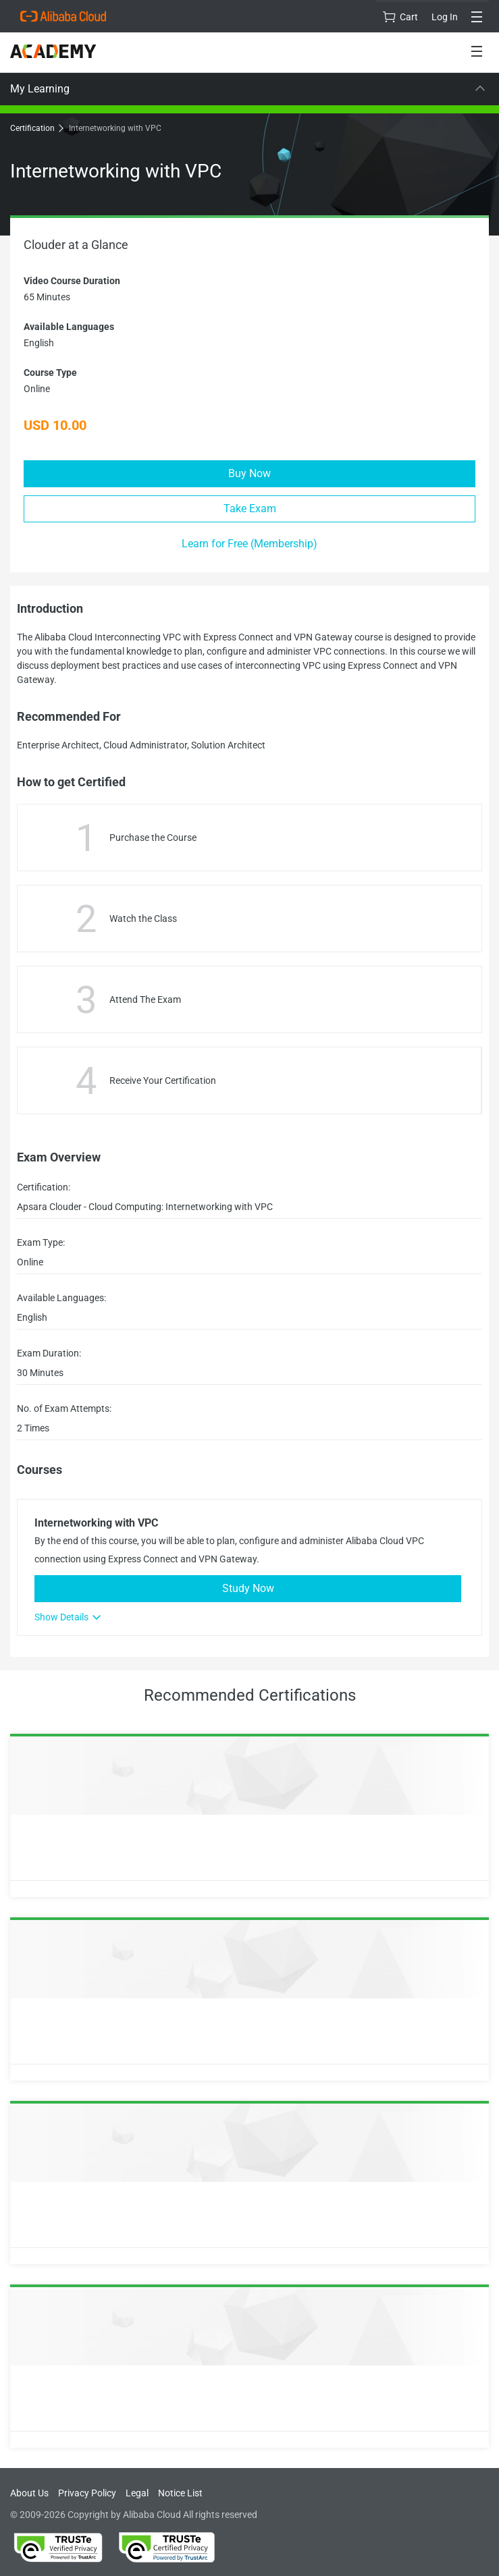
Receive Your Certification (162, 1080)
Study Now (248, 1588)
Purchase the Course (152, 837)
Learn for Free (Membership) (249, 543)
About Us (29, 2493)
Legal (137, 2493)
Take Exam (250, 508)
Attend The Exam (145, 999)
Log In (444, 16)
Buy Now (249, 473)
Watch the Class (143, 918)
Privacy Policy (87, 2493)
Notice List (180, 2493)
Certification (36, 128)
